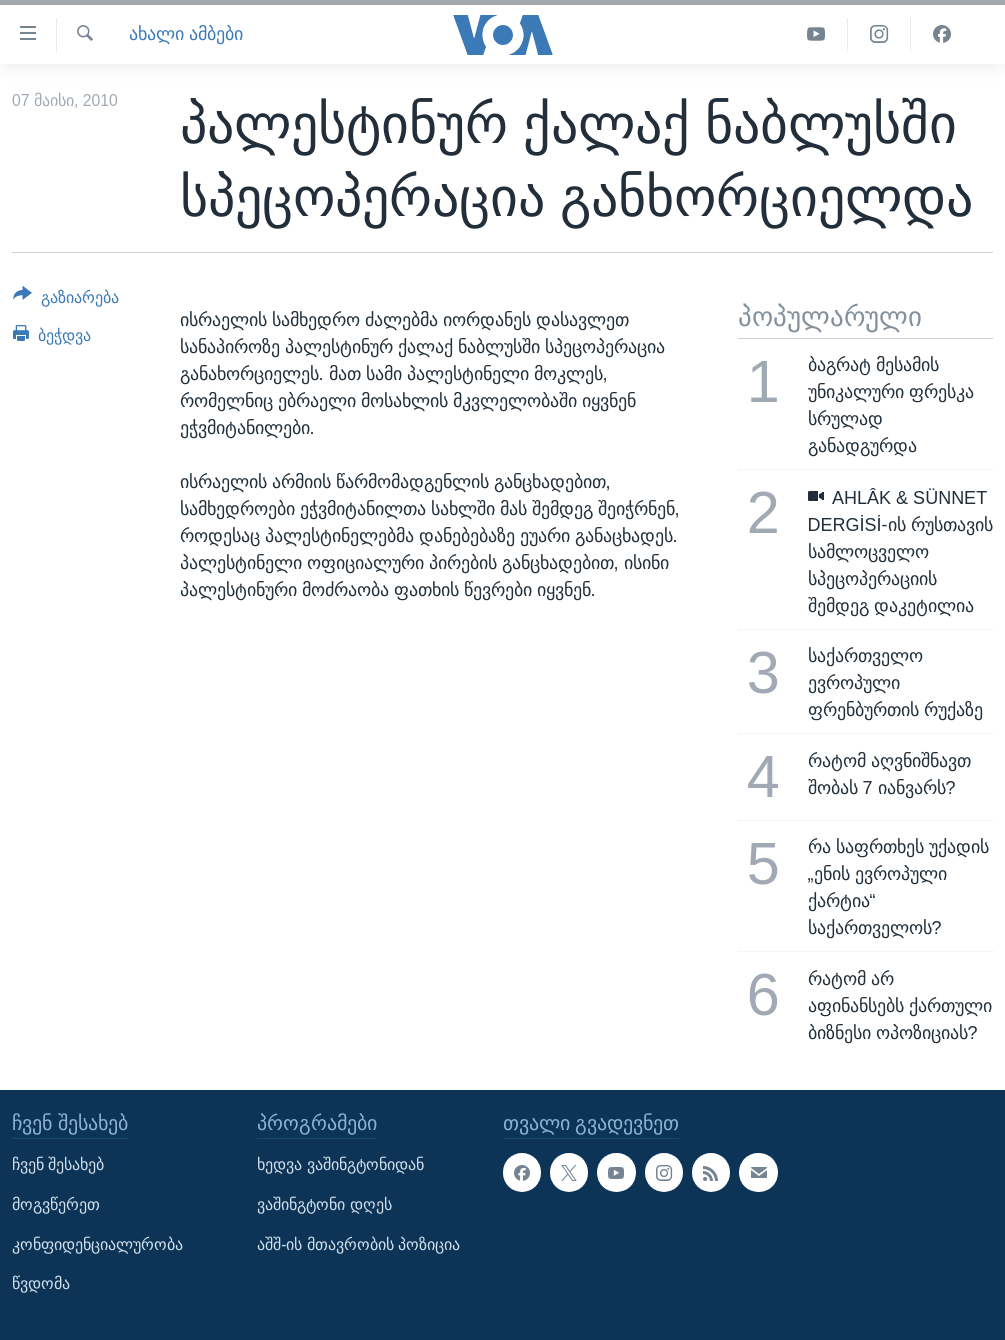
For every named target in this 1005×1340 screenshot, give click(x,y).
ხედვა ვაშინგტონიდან (340, 1164)
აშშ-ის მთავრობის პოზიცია (358, 1243)
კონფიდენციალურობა (97, 1243)
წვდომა (41, 1283)
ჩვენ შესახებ (58, 1164)
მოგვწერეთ (56, 1204)
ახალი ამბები (186, 34)
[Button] (66, 301)
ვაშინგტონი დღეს (324, 1204)
